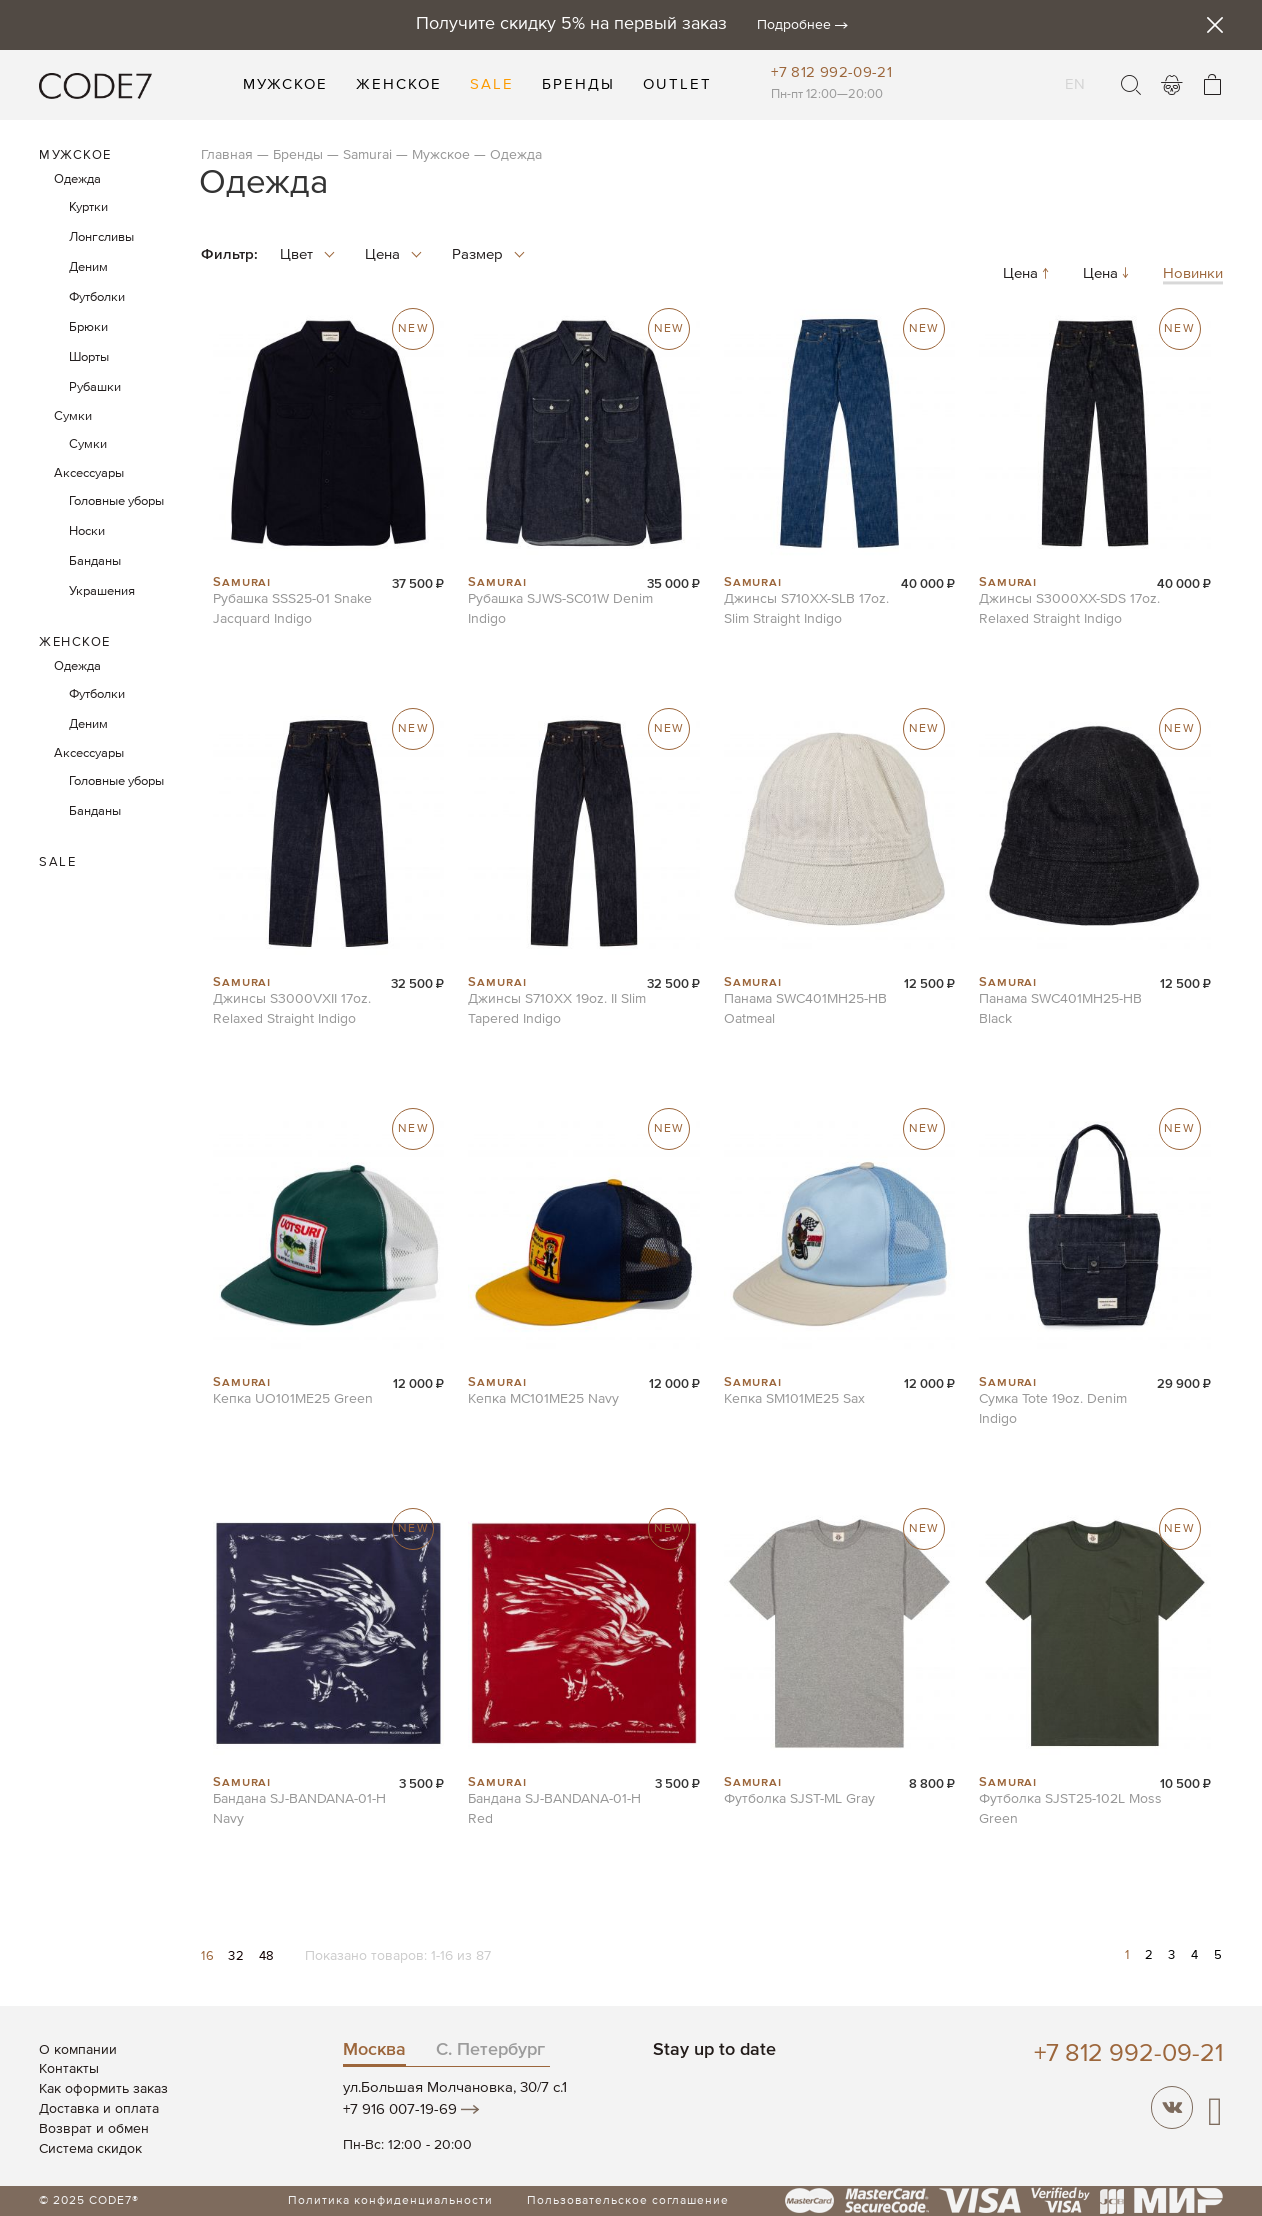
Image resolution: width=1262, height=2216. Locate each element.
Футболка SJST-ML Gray (799, 1799)
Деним (88, 267)
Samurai (367, 155)
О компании (78, 2050)
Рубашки (95, 387)
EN (1076, 72)
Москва (374, 2050)
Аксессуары (89, 473)
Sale (57, 862)
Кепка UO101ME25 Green (293, 1399)
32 (238, 1956)
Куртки (88, 207)
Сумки (73, 416)
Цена (1028, 274)
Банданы (95, 561)
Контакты (69, 2069)
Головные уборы (116, 501)
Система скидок (90, 2149)
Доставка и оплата (99, 2109)
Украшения (102, 591)
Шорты (89, 357)
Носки (87, 531)
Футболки (97, 297)
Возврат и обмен (94, 2129)
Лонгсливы (101, 237)
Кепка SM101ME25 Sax (794, 1399)
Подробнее (794, 25)
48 (267, 1956)
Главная (227, 155)
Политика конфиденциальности (390, 2201)
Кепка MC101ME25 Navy (543, 1399)
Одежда (77, 179)
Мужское (441, 155)
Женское (75, 642)
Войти (1172, 85)
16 (209, 1956)
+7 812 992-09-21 (831, 72)
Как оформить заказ (103, 2089)
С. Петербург (490, 2050)
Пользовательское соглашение (628, 2201)
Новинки (1193, 274)
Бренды (298, 155)
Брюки (88, 327)
